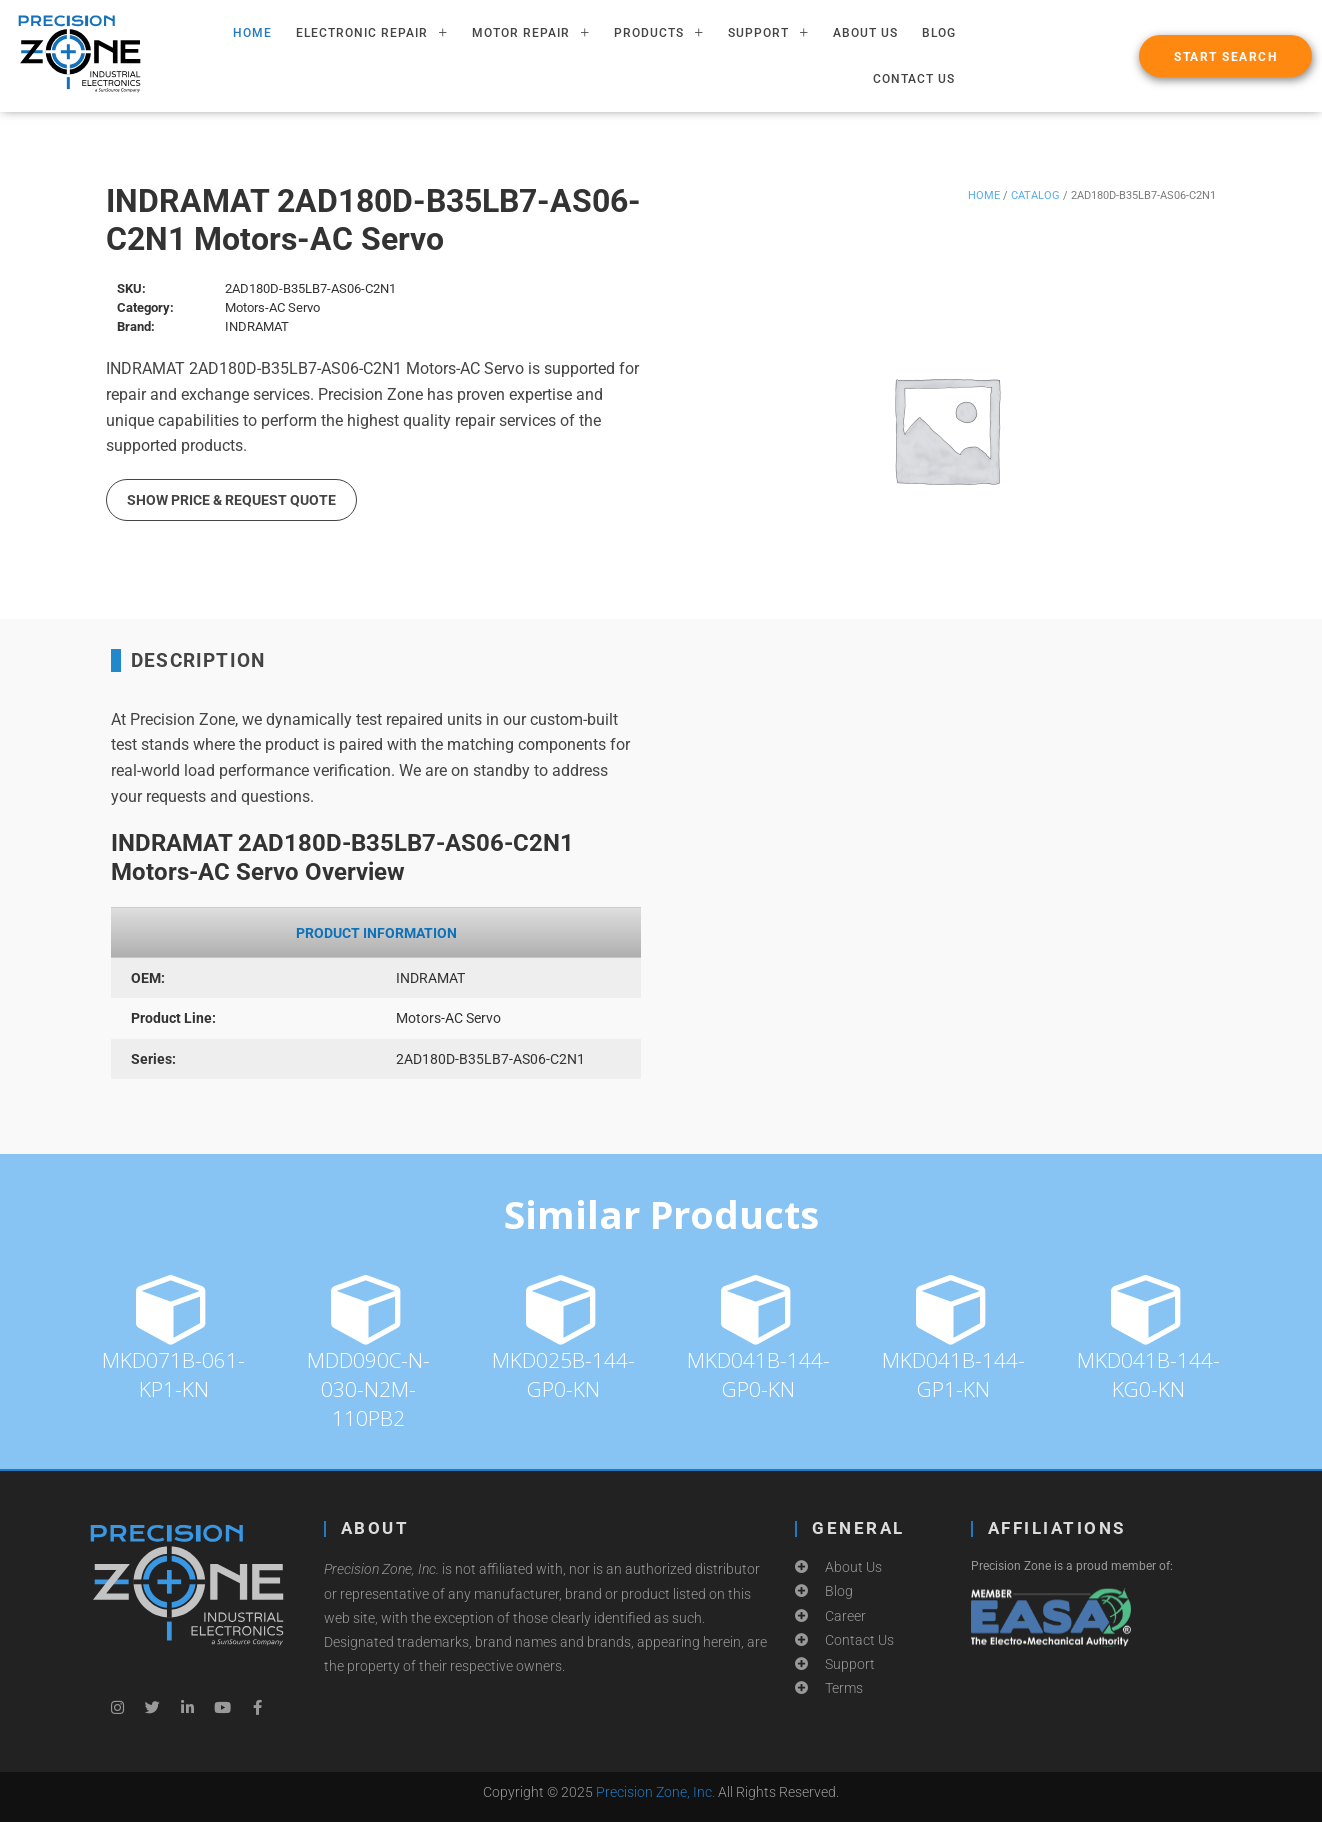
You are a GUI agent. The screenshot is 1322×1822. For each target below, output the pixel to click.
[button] (1225, 56)
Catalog (1035, 195)
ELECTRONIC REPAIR (372, 33)
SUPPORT (768, 33)
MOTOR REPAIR (531, 33)
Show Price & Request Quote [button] (231, 500)
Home (984, 195)
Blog (939, 33)
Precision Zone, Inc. (655, 1792)
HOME (252, 33)
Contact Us (914, 79)
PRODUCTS (659, 33)
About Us (865, 33)
